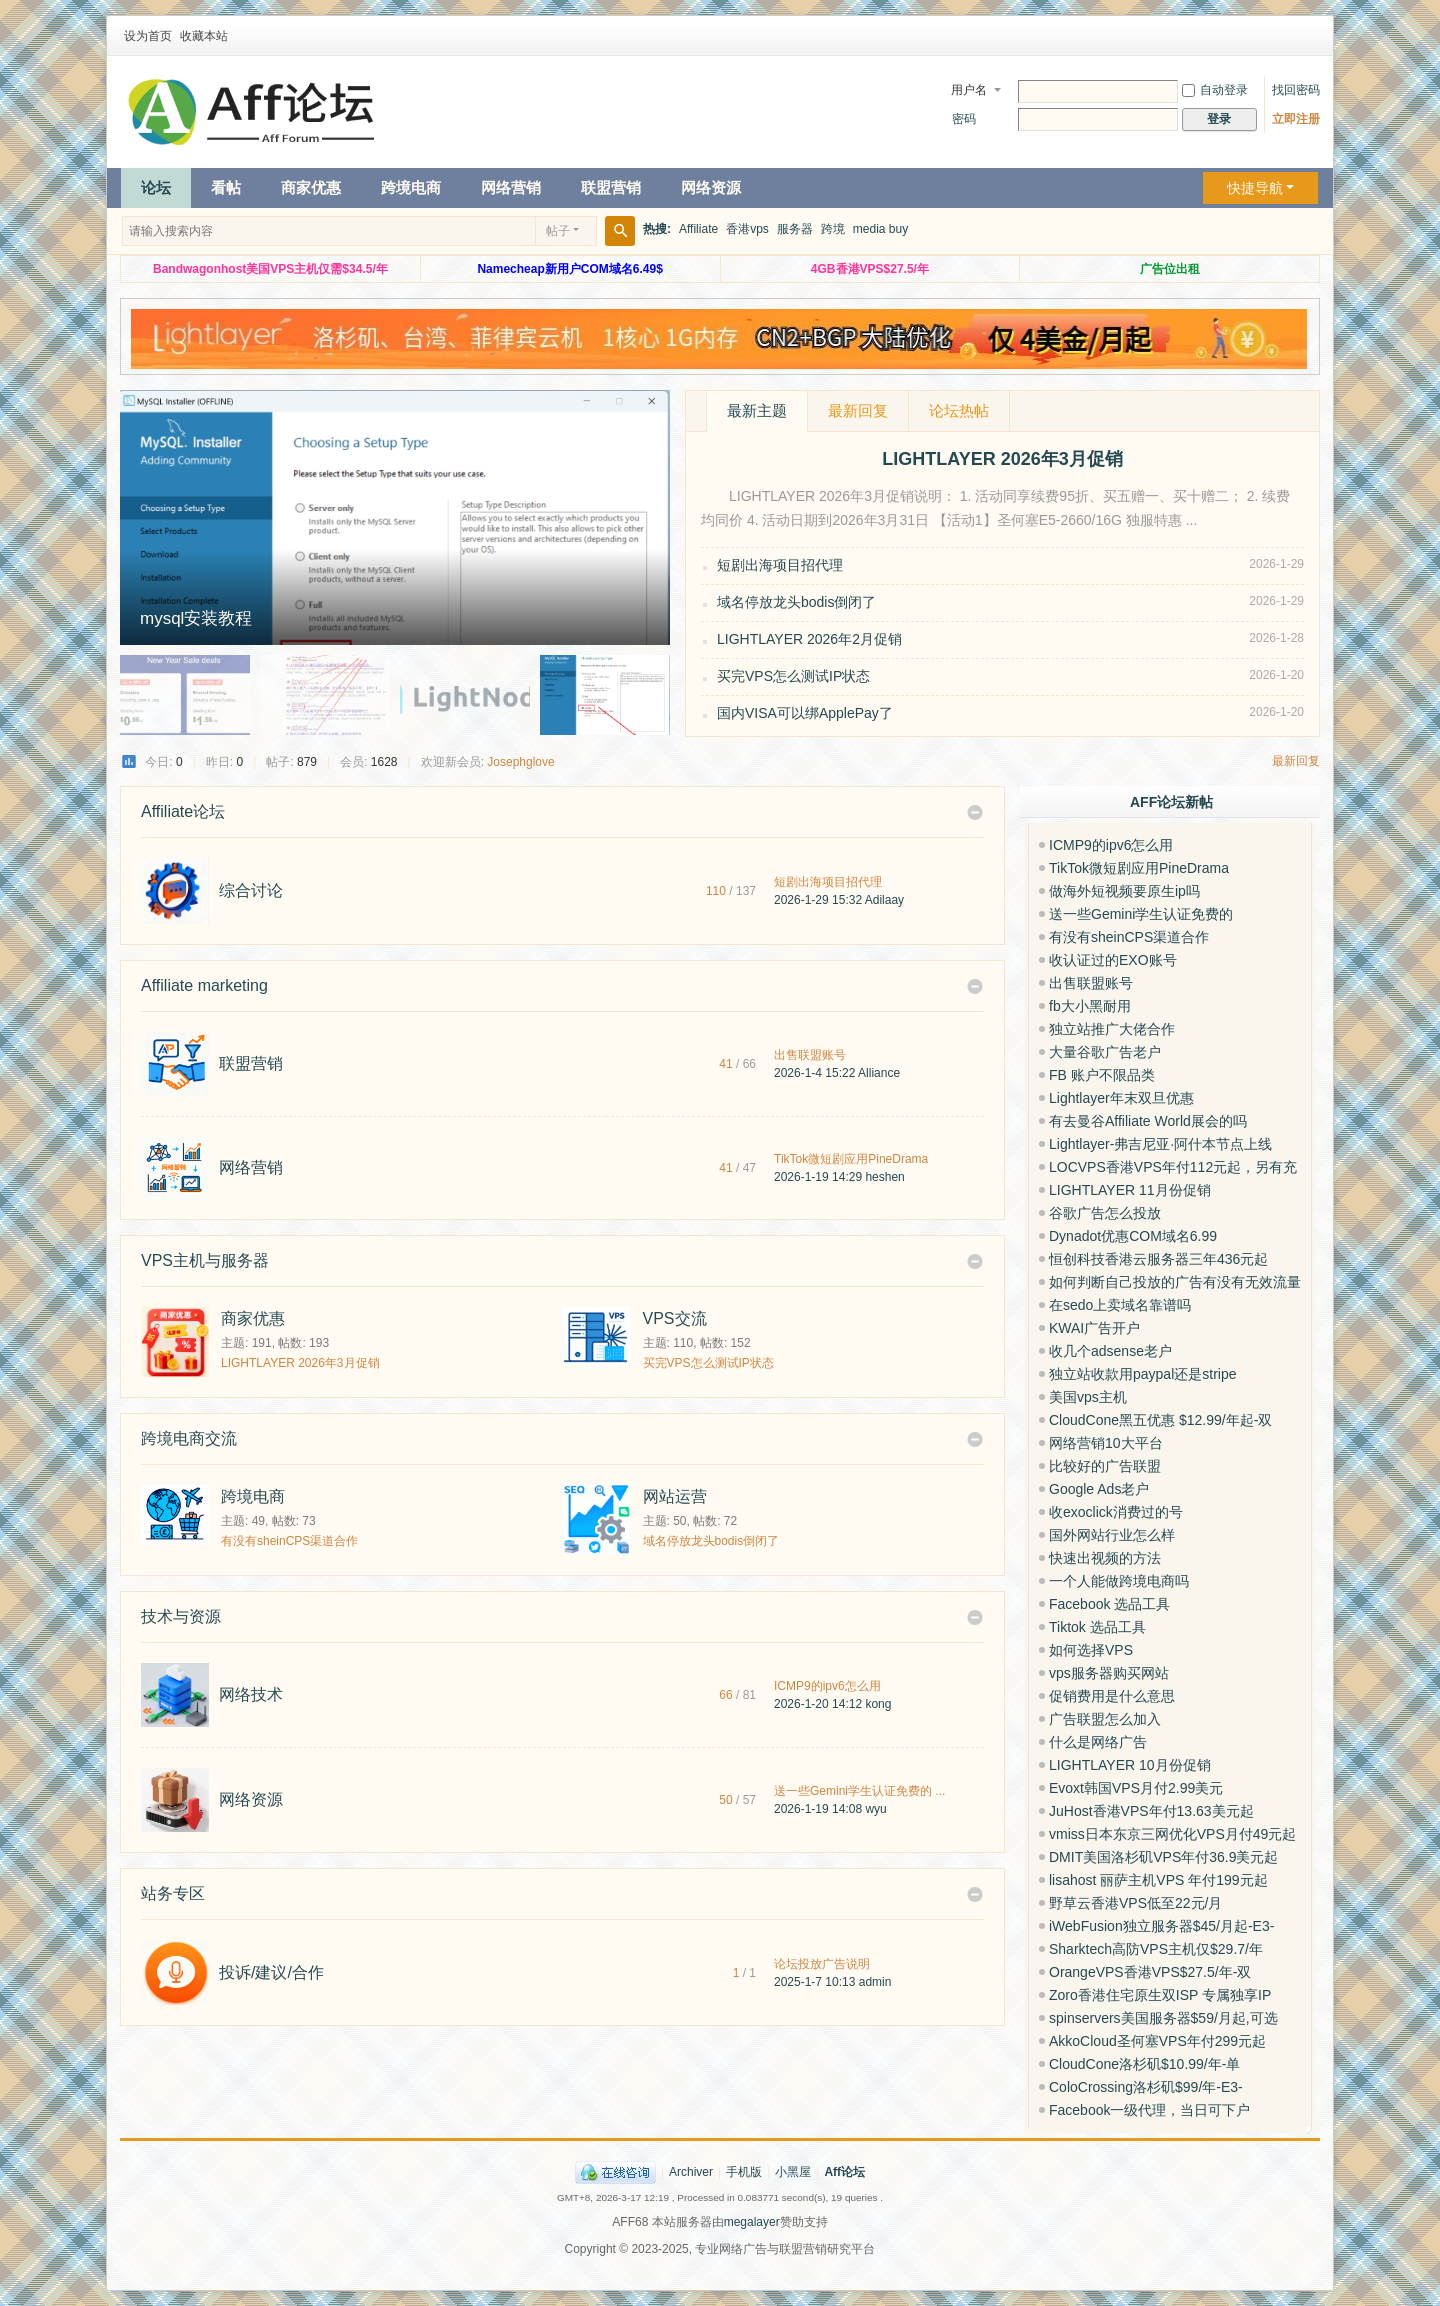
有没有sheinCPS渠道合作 (289, 1541)
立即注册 (1296, 119)
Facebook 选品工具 (1109, 1604)
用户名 (969, 90)
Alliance (879, 1073)
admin (875, 1982)
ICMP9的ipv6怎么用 (827, 1686)
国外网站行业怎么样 (1112, 1535)
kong (878, 1704)
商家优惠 (311, 187)
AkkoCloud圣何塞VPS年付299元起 (1157, 2041)
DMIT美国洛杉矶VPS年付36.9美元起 (1163, 1857)
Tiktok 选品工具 (1097, 1627)
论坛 (156, 187)
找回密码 (1296, 90)
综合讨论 (251, 890)
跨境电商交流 (189, 1438)
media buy (880, 229)
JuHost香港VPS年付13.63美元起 (1151, 1811)
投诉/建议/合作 (271, 1972)
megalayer (752, 2222)
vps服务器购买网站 (1109, 1673)
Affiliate (698, 229)
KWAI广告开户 (1094, 1328)
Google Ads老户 (1099, 1489)
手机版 (744, 2172)
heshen (884, 1177)
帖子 (558, 231)
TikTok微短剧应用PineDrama (851, 1159)
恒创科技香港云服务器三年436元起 (1158, 1259)
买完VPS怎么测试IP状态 (793, 676)
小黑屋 (793, 2172)
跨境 (833, 229)
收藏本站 (204, 36)
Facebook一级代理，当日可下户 (1149, 2110)
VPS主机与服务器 (205, 1260)
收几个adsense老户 (1110, 1351)
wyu (875, 1809)
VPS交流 (675, 1318)
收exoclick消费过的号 (1116, 1512)
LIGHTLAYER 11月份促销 (1130, 1190)
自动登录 (1215, 90)
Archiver (691, 2172)
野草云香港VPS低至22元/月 (1135, 1903)
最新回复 (858, 410)
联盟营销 (611, 187)
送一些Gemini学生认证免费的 (1141, 914)
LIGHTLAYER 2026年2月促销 (809, 639)
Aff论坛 (844, 2172)
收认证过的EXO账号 (1113, 960)
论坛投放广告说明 (822, 1964)
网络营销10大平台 (1106, 1443)
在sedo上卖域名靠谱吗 (1120, 1305)
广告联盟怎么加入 (1105, 1719)
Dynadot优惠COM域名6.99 (1133, 1236)
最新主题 (757, 410)
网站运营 (675, 1496)
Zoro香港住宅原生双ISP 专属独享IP (1160, 1995)
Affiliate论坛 (183, 811)
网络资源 (711, 187)
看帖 (226, 187)
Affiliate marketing (204, 985)
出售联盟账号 (810, 1055)
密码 (964, 119)
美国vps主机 (1088, 1397)
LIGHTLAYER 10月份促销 (1130, 1765)
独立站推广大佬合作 (1112, 1029)
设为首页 (148, 36)
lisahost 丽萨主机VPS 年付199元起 (1158, 1880)
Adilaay (884, 900)
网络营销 (511, 187)
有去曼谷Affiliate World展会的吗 (1148, 1121)
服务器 (795, 229)
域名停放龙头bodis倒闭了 (796, 602)
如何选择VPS (1091, 1650)
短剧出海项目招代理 (780, 565)
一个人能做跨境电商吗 (1119, 1581)
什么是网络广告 (1098, 1742)
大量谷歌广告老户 (1105, 1052)
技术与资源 (181, 1616)
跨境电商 (411, 187)
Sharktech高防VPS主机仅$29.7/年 (1156, 1949)
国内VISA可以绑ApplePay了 (805, 713)
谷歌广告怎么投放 (1105, 1213)
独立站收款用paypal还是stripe (1143, 1374)
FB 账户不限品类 (1102, 1075)
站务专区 (173, 1893)
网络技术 (251, 1694)
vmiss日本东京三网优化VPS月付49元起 (1172, 1834)
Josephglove (520, 762)
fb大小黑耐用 (1090, 1006)
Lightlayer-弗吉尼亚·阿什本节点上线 (1160, 1144)
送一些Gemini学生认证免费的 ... (859, 1791)
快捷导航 (1255, 188)
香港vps (747, 229)
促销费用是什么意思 (1112, 1696)
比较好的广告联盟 (1105, 1466)
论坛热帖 (959, 410)
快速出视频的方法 (1105, 1558)
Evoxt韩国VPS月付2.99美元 (1136, 1788)
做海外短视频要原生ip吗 (1124, 891)
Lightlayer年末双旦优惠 (1121, 1098)
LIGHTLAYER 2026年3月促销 (300, 1363)
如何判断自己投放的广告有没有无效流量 (1175, 1282)
